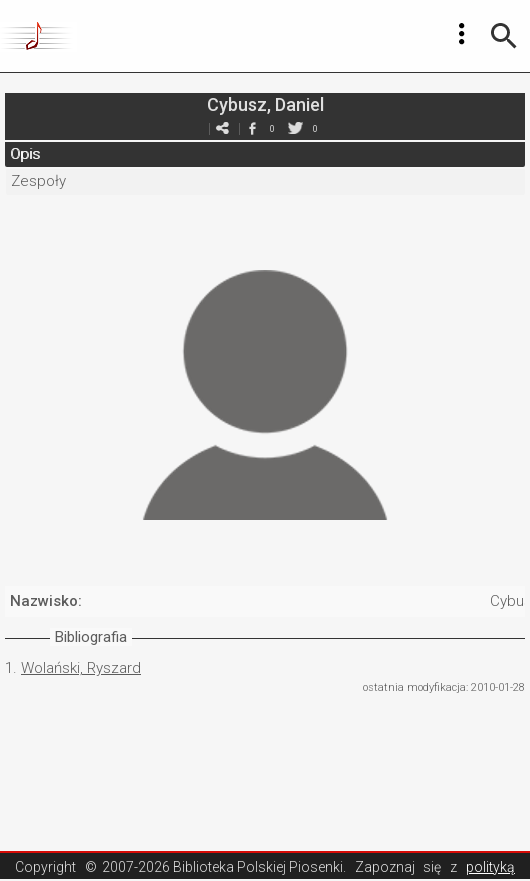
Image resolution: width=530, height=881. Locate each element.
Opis (25, 154)
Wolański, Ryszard (81, 668)
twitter (295, 128)
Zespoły (38, 181)
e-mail (222, 128)
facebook (252, 128)
